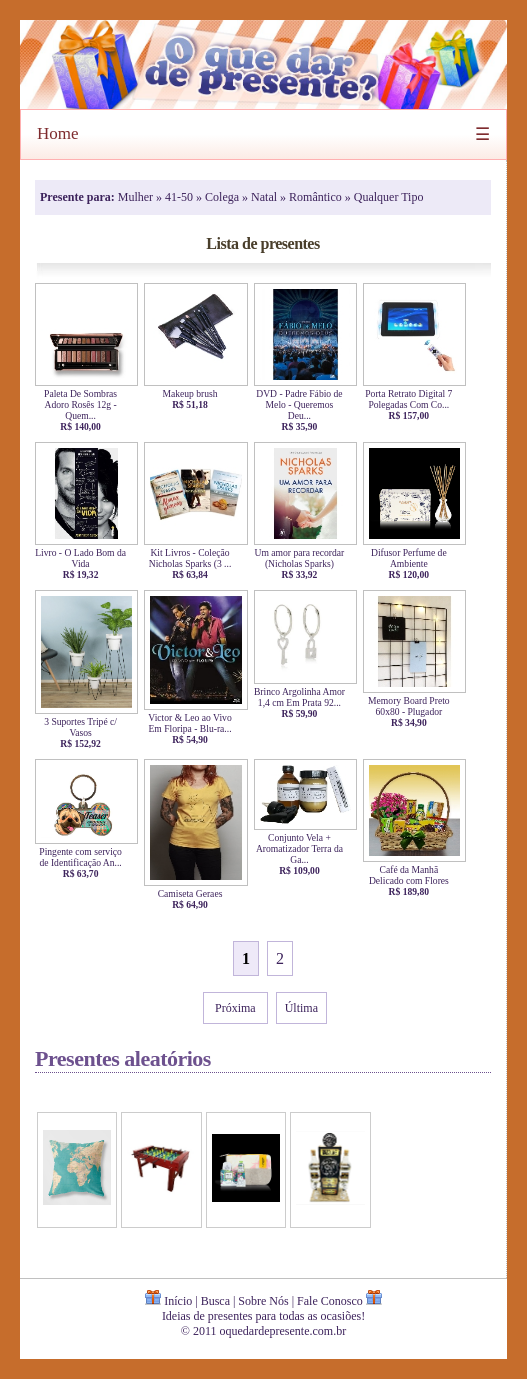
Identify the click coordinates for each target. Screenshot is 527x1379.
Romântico (317, 197)
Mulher (137, 197)
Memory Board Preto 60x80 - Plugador (414, 706)
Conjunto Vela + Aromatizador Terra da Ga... (305, 848)
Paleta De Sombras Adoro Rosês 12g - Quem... (86, 404)
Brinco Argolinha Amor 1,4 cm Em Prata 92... (305, 697)
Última (301, 1008)
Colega (223, 197)
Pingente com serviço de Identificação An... (86, 857)
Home (58, 133)
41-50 (180, 197)
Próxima (235, 1008)
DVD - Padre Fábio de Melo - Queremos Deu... (305, 404)
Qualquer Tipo (389, 197)
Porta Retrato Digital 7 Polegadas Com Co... (414, 399)
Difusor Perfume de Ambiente (414, 558)
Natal (265, 197)
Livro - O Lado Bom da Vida (86, 558)
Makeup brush (195, 393)
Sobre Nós (263, 1301)
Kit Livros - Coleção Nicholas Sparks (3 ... (195, 558)
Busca (215, 1301)
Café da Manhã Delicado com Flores (414, 875)
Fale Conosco (330, 1301)
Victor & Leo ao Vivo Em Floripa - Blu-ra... (195, 723)
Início (178, 1301)
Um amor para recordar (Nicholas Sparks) (305, 558)
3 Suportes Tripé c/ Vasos (86, 727)
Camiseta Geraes (195, 893)
